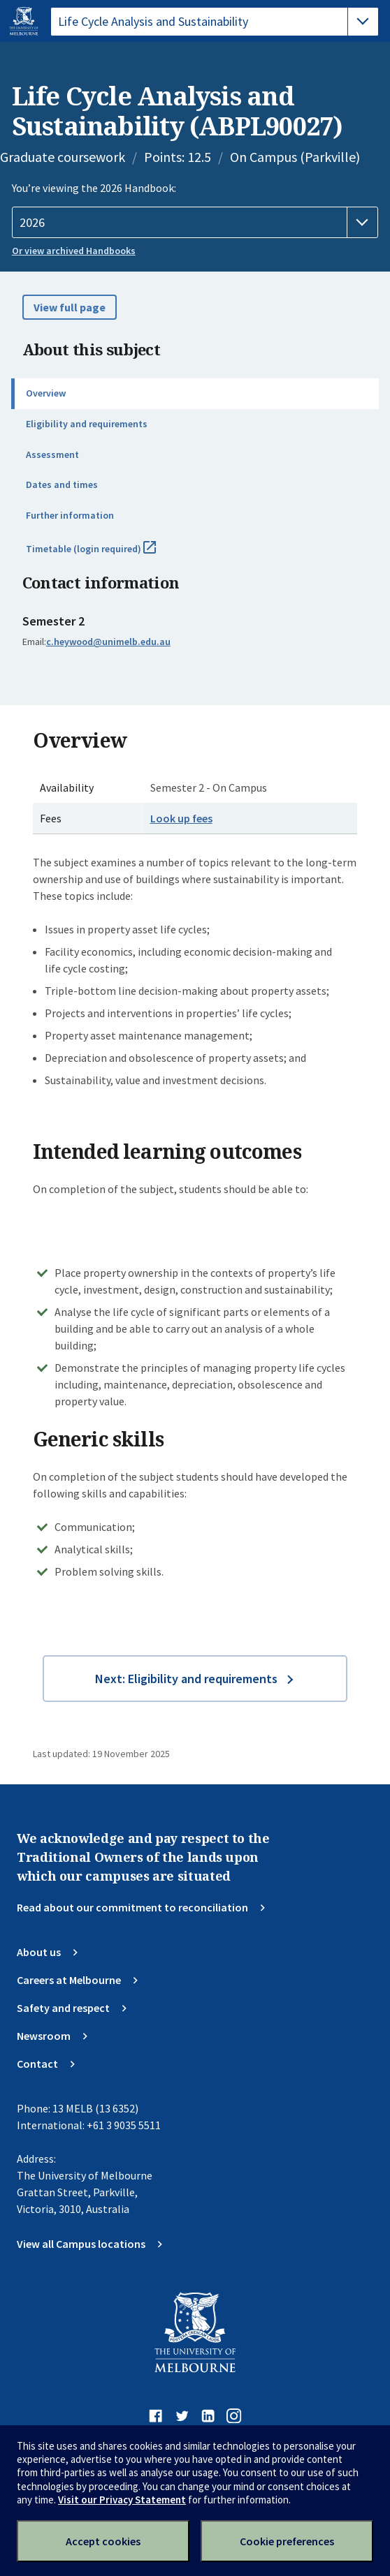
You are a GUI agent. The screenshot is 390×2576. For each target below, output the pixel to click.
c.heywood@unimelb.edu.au (108, 641)
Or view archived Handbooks (74, 250)
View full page (70, 307)
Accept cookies (103, 2541)
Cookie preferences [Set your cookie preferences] (287, 2541)
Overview (46, 393)
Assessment (52, 454)
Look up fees (181, 818)
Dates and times (62, 484)
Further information (70, 515)
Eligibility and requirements (86, 423)
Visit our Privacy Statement (122, 2499)
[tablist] (214, 22)
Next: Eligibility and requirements (186, 1679)
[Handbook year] (195, 222)
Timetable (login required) (106, 554)
